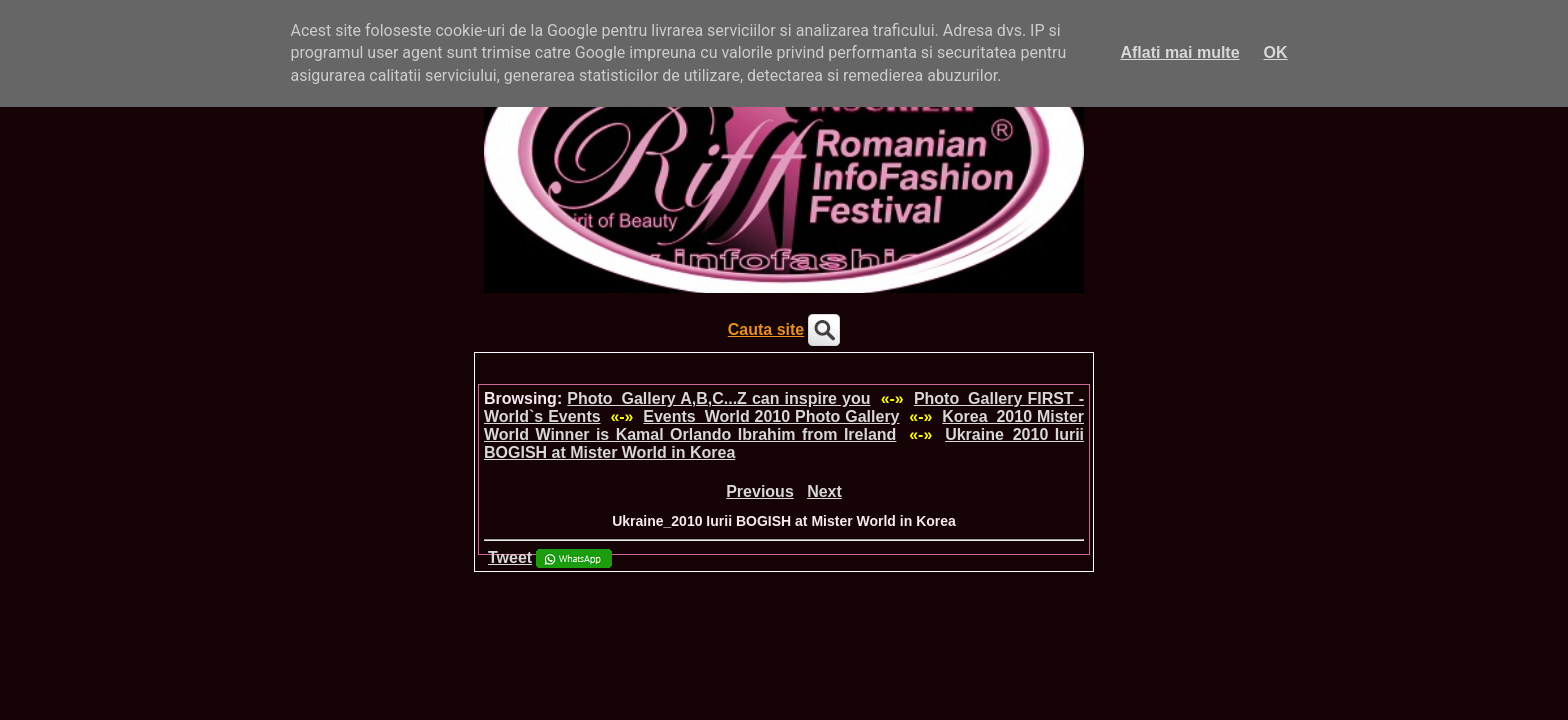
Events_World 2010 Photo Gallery (771, 416)
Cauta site (766, 329)
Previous (760, 491)
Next (824, 491)
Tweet (510, 557)
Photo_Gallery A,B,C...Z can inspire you (718, 398)
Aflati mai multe (1179, 52)
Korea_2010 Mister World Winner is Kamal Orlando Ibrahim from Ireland (784, 425)
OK (1276, 52)
